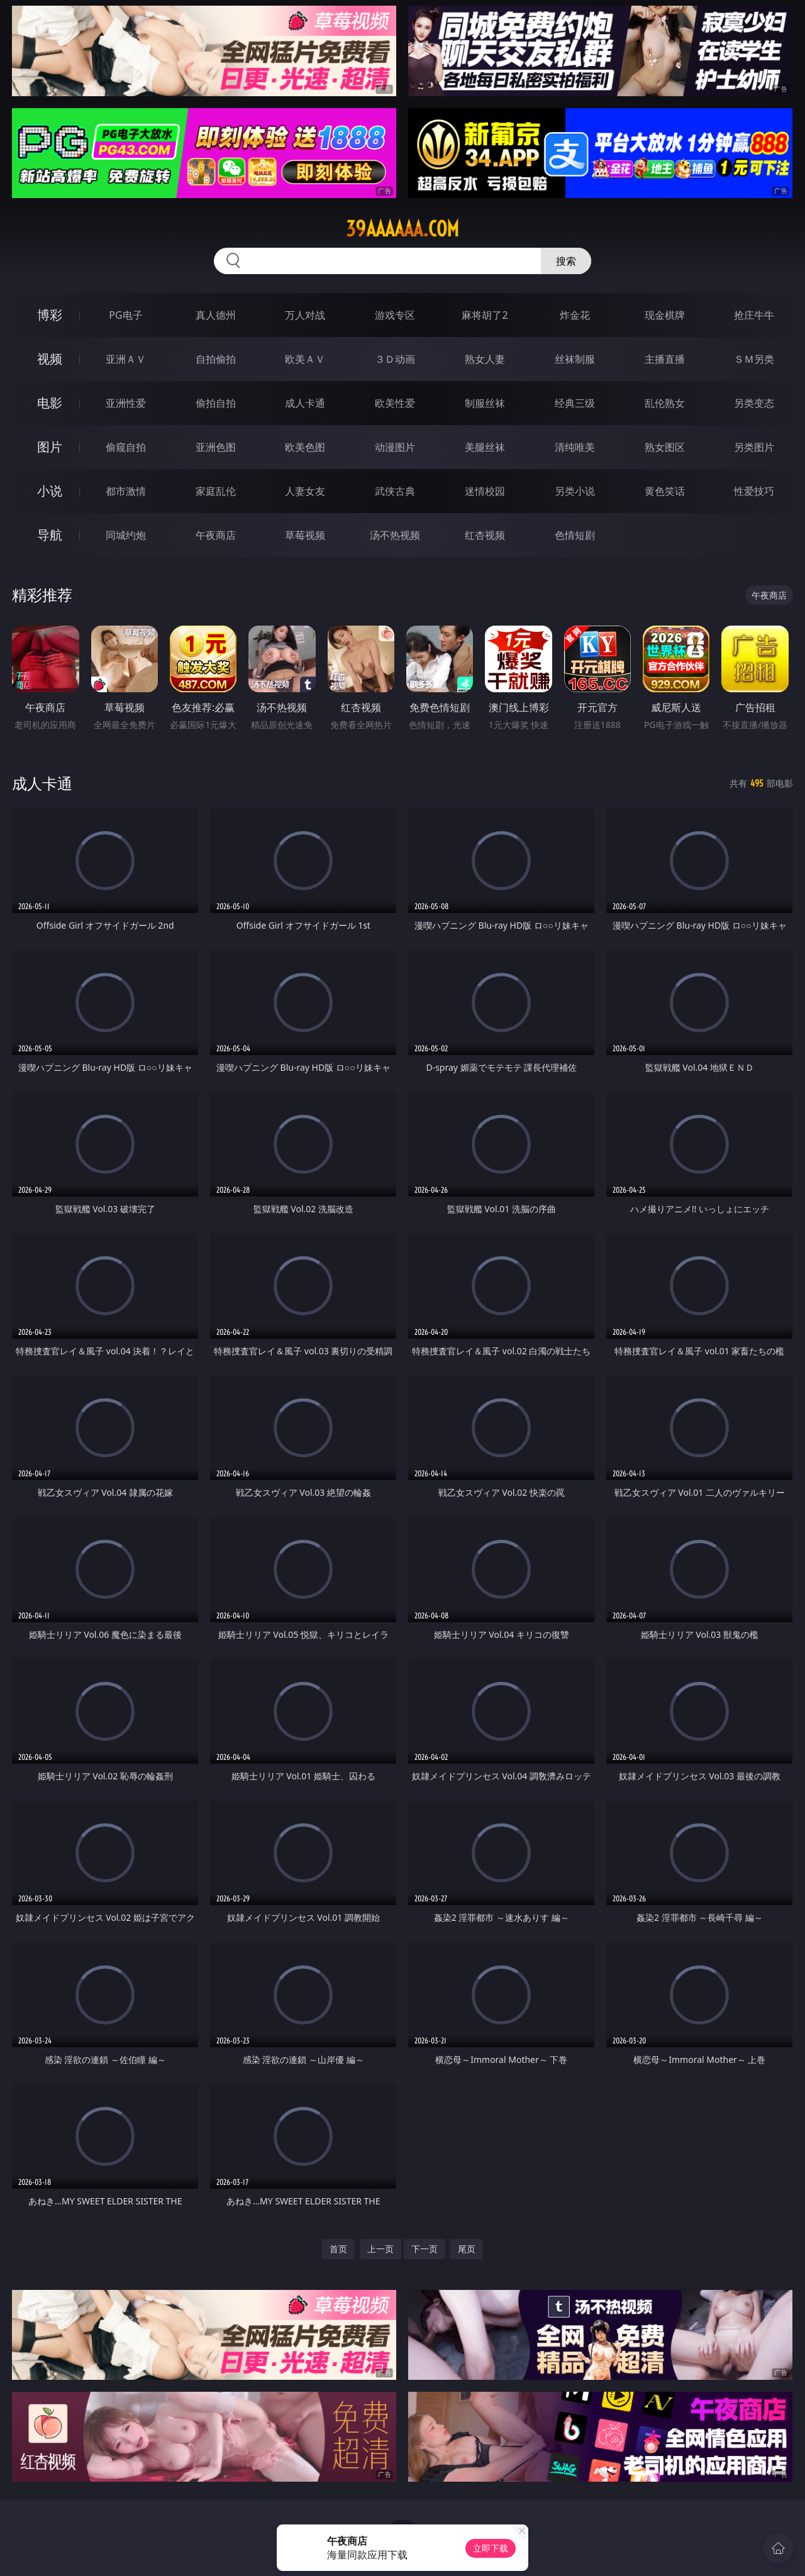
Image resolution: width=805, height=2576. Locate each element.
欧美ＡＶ (305, 359)
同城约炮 (126, 535)
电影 (49, 402)
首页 (338, 2249)
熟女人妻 (485, 359)
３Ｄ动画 (395, 359)
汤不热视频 (395, 535)
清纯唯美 (575, 447)
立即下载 (490, 2548)
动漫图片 (395, 447)
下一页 (424, 2249)
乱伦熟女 (665, 403)
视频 (49, 358)
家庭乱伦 (216, 491)
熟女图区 (665, 447)
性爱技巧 (754, 491)
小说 (49, 490)
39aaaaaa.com (402, 228)
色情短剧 (575, 535)
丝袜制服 (575, 359)
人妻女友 (305, 491)
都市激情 (126, 491)
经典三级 (575, 403)
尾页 (466, 2249)
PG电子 (125, 315)
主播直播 (665, 359)
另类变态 (754, 403)
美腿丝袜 (485, 447)
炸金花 (575, 315)
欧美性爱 (395, 403)
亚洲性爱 (126, 403)
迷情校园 (485, 491)
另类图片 (754, 447)
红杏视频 (485, 535)
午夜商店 (216, 535)
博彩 (49, 314)
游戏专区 (395, 315)
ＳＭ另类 (754, 359)
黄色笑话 (665, 491)
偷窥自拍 (126, 447)
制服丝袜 (485, 403)
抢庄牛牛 (754, 315)
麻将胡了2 (485, 315)
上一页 (380, 2249)
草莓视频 (305, 535)
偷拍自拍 (216, 403)
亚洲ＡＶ (126, 359)
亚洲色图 (216, 447)
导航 (49, 534)
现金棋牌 (665, 315)
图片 (49, 446)
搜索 (566, 261)
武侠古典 (395, 491)
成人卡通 (305, 403)
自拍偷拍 (216, 359)
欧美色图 (305, 447)
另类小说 (575, 491)
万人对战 (305, 315)
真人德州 (216, 315)
